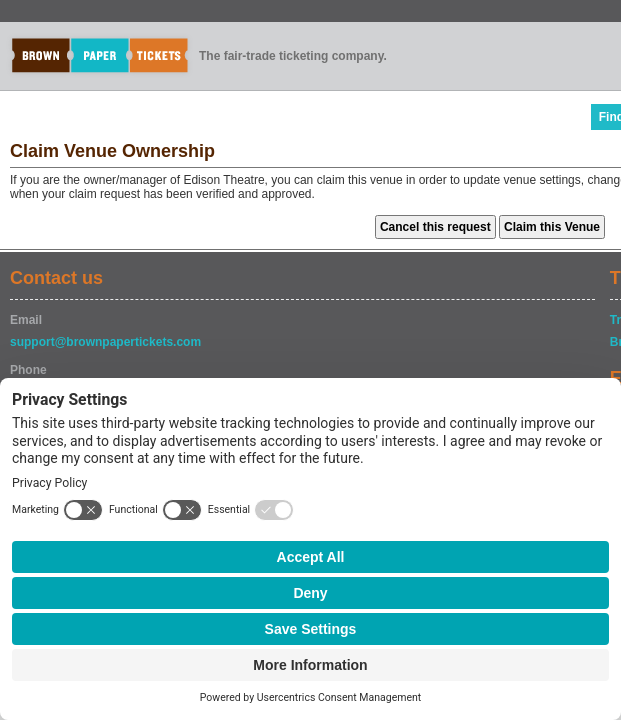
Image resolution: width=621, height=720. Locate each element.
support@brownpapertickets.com (105, 342)
